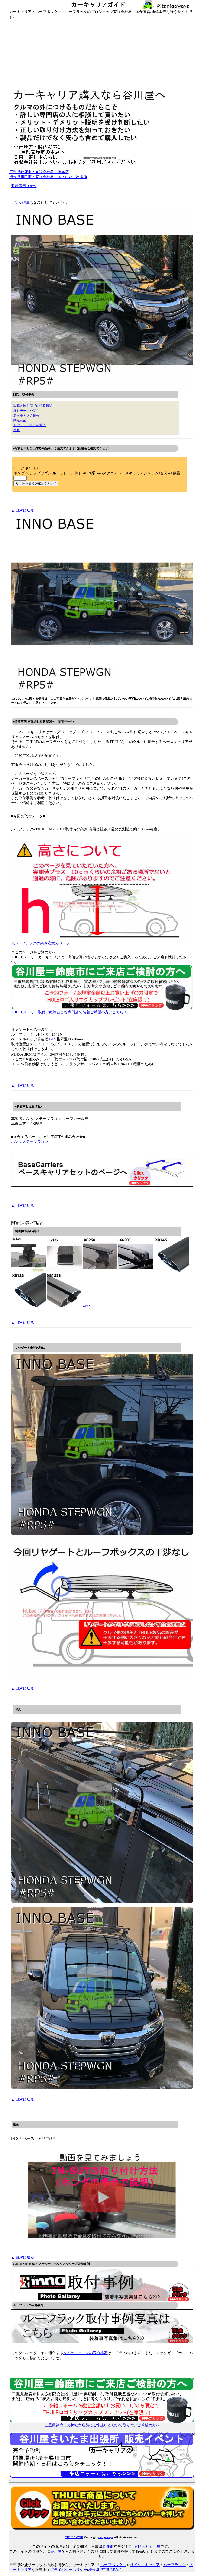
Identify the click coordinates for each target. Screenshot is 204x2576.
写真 (16, 430)
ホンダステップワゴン (29, 1142)
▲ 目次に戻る (22, 510)
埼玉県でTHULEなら (105, 2570)
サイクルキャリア (145, 2565)
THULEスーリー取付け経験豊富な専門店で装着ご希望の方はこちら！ (102, 1010)
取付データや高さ (26, 410)
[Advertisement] (102, 54)
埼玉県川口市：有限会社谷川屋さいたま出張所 (48, 177)
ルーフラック (174, 2565)
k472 (53, 1039)
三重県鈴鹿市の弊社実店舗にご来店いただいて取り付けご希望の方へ (102, 2423)
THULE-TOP (74, 2537)
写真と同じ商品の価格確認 (32, 405)
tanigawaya (105, 2537)
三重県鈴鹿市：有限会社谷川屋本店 (39, 172)
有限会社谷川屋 (147, 2546)
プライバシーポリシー (68, 2570)
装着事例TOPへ (24, 186)
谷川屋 (55, 2551)
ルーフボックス (113, 2565)
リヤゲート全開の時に (29, 425)
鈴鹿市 (107, 2546)
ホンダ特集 (20, 203)
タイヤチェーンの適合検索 (85, 2353)
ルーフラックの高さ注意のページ (42, 943)
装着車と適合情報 (26, 415)
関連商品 (19, 420)
